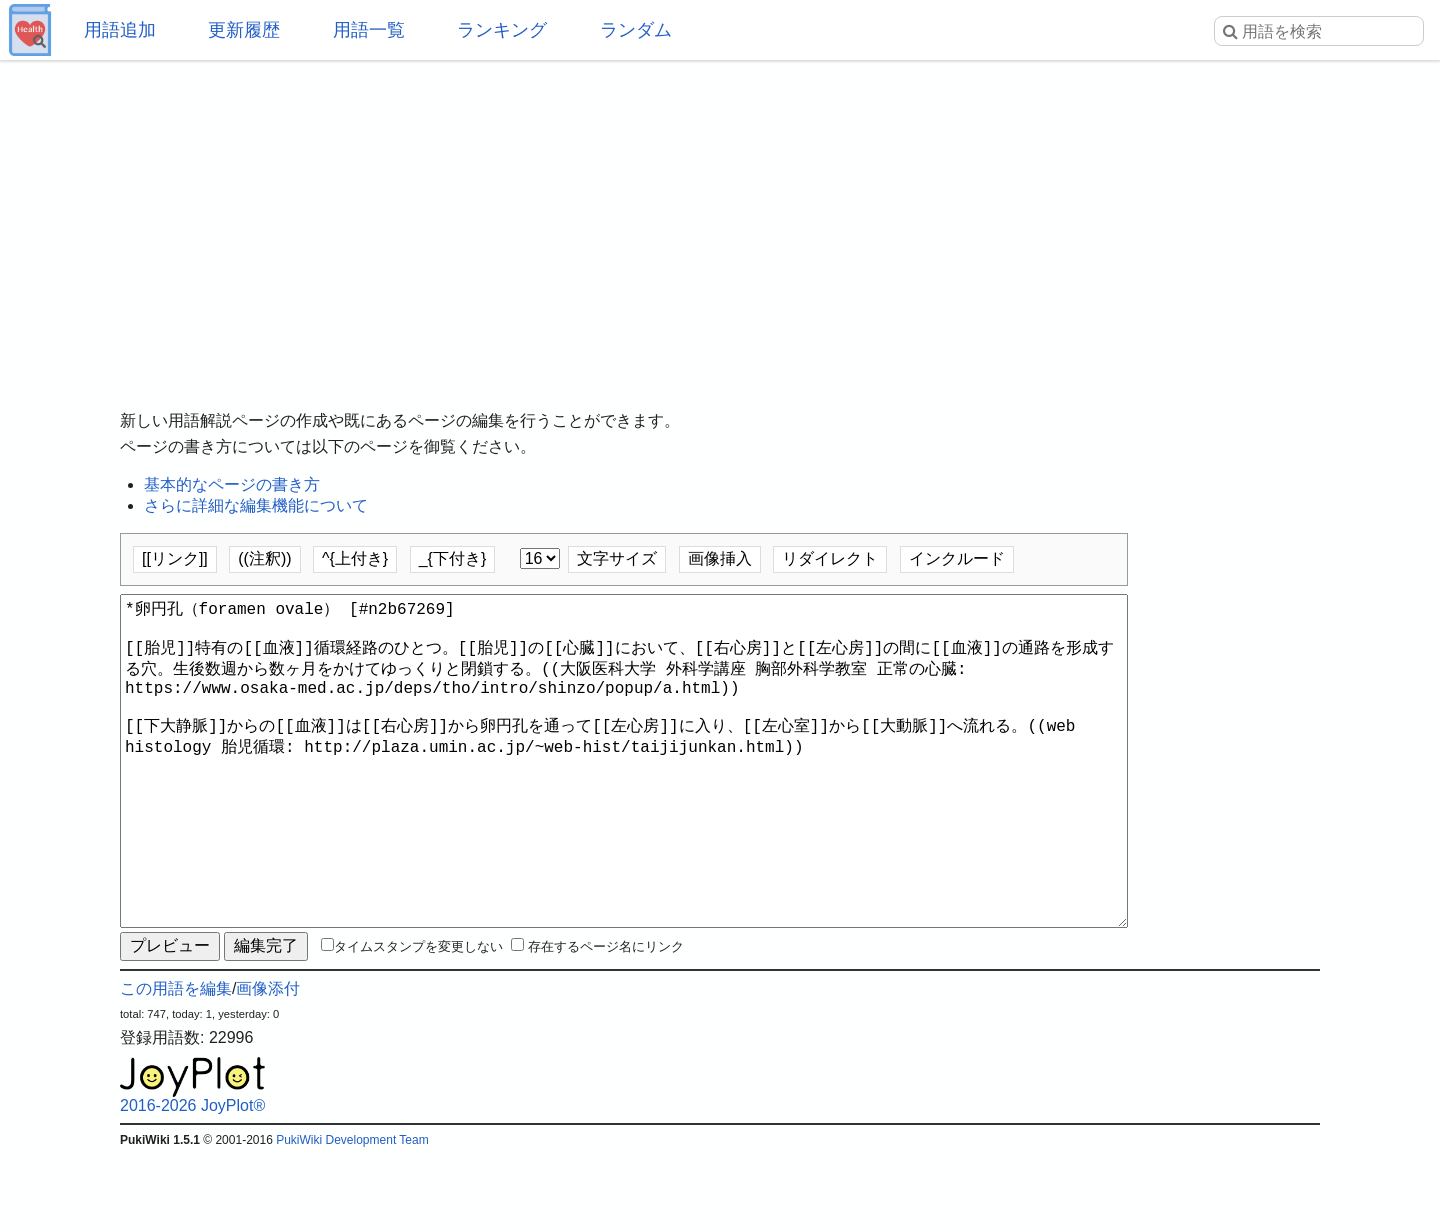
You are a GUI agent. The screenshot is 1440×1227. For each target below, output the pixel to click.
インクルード (957, 558)
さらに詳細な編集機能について (256, 505)
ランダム (636, 30)
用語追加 (120, 30)
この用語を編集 (176, 1060)
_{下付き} (453, 558)
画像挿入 (720, 558)
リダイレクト (830, 558)
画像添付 (268, 1060)
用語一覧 (369, 30)
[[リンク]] (175, 558)
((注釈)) (264, 558)
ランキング (502, 30)
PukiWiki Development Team (352, 1212)
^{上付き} (355, 558)
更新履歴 (244, 30)
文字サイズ (617, 558)
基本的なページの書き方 (232, 484)
